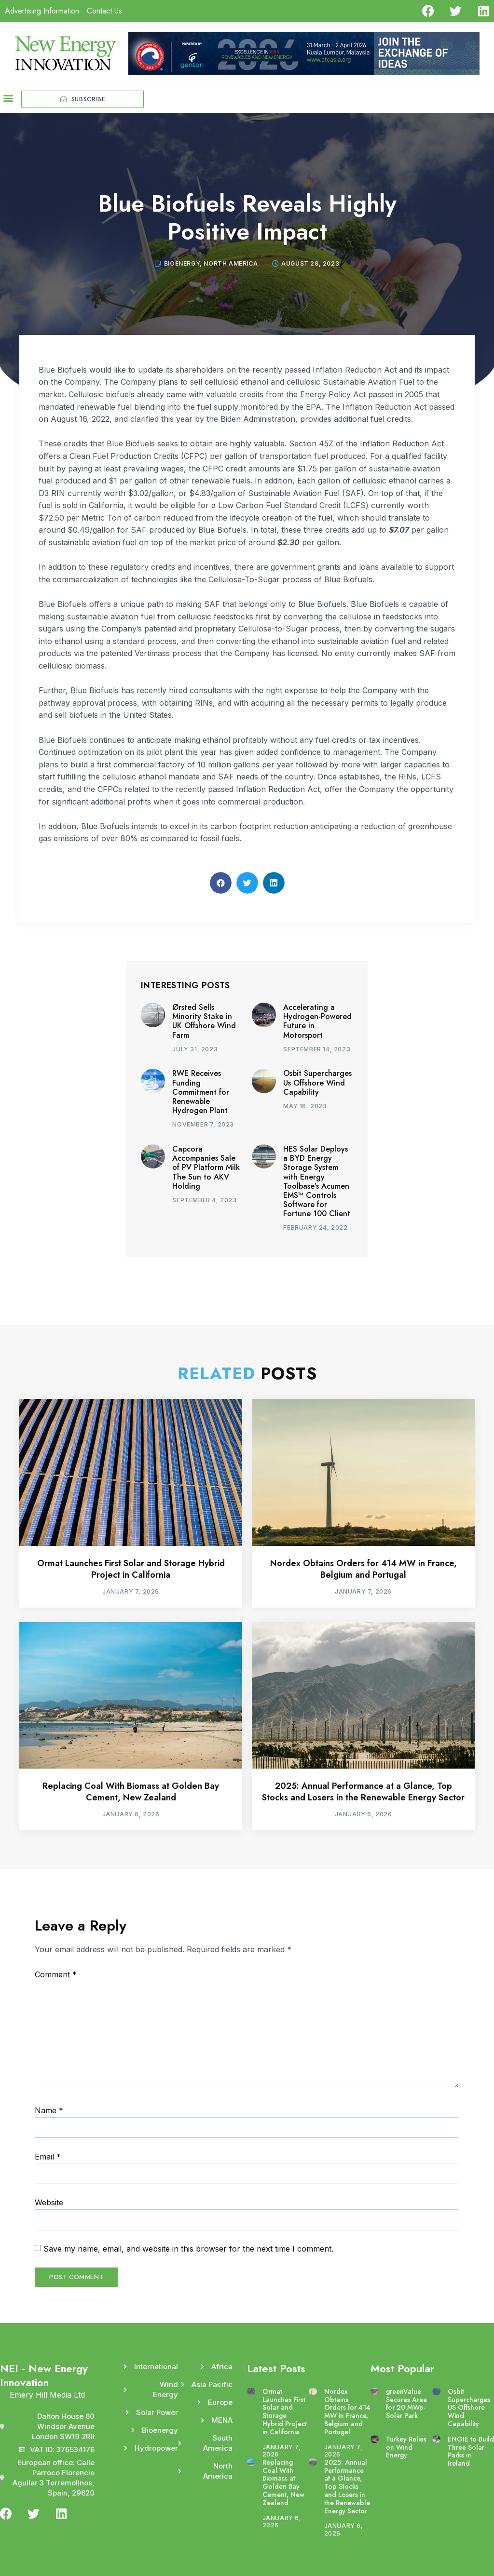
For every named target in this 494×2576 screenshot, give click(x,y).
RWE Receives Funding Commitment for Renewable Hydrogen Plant (200, 1092)
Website (49, 2202)
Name (49, 2110)
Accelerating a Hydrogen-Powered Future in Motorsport (317, 1021)
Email (48, 2156)
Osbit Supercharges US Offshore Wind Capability (469, 2407)
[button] (8, 98)
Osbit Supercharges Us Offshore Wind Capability (317, 1082)
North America (231, 263)
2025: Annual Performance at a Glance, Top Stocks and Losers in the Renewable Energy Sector (363, 1791)
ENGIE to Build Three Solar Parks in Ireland (471, 2451)
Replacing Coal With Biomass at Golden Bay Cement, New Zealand (130, 1791)
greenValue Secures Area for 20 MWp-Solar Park (406, 2403)
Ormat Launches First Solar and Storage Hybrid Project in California (131, 1569)
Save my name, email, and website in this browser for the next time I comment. (188, 2249)
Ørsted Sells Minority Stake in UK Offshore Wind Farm (204, 1021)
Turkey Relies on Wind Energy (406, 2447)
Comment (56, 1974)
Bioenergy (182, 263)
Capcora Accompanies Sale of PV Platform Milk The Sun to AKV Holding (206, 1167)
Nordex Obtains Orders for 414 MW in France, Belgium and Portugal (363, 1569)
